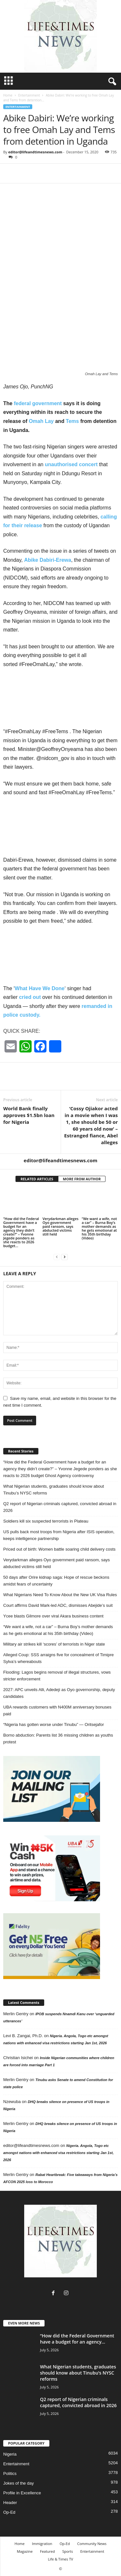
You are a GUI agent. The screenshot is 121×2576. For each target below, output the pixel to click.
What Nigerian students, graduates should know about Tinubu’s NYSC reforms (53, 1489)
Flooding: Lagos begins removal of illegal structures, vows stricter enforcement (57, 1675)
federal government (37, 403)
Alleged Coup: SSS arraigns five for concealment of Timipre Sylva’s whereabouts (58, 1658)
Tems (72, 421)
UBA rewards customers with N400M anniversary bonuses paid (57, 1710)
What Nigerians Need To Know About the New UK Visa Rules (60, 1594)
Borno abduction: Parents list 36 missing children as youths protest (58, 1738)
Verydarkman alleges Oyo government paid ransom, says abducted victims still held (60, 1226)
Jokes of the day (18, 2483)
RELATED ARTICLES (37, 1178)
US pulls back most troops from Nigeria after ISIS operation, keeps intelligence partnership (59, 1535)
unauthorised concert (71, 464)
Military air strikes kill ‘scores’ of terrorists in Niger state (54, 1644)
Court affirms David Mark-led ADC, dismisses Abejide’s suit (58, 1605)
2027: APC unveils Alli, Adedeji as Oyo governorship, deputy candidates (59, 1693)
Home (7, 95)
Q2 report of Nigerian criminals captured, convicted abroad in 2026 (59, 1507)
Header (10, 2502)
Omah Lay (41, 421)
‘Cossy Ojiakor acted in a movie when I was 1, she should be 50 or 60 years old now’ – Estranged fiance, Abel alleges (91, 1125)
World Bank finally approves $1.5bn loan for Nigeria (29, 1115)
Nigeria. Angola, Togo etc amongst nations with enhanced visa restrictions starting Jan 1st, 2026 (58, 2153)
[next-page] (64, 1256)
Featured (47, 2551)
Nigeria (9, 2454)
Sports (67, 2551)
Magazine (25, 2551)
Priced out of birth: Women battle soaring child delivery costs (59, 1549)
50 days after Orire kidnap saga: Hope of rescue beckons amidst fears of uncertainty (56, 1580)
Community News (91, 2543)
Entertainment (29, 95)
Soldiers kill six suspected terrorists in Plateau (45, 1521)
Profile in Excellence (22, 2492)
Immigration (42, 2543)
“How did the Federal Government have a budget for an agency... (77, 2339)
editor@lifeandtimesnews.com (35, 151)
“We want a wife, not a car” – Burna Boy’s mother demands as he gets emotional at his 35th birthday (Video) (99, 1228)
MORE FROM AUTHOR (82, 1178)
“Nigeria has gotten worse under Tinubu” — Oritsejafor (53, 1724)
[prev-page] (57, 1256)
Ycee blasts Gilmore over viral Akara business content (53, 1616)
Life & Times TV (60, 2559)
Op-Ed (9, 2512)
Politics (9, 2473)
